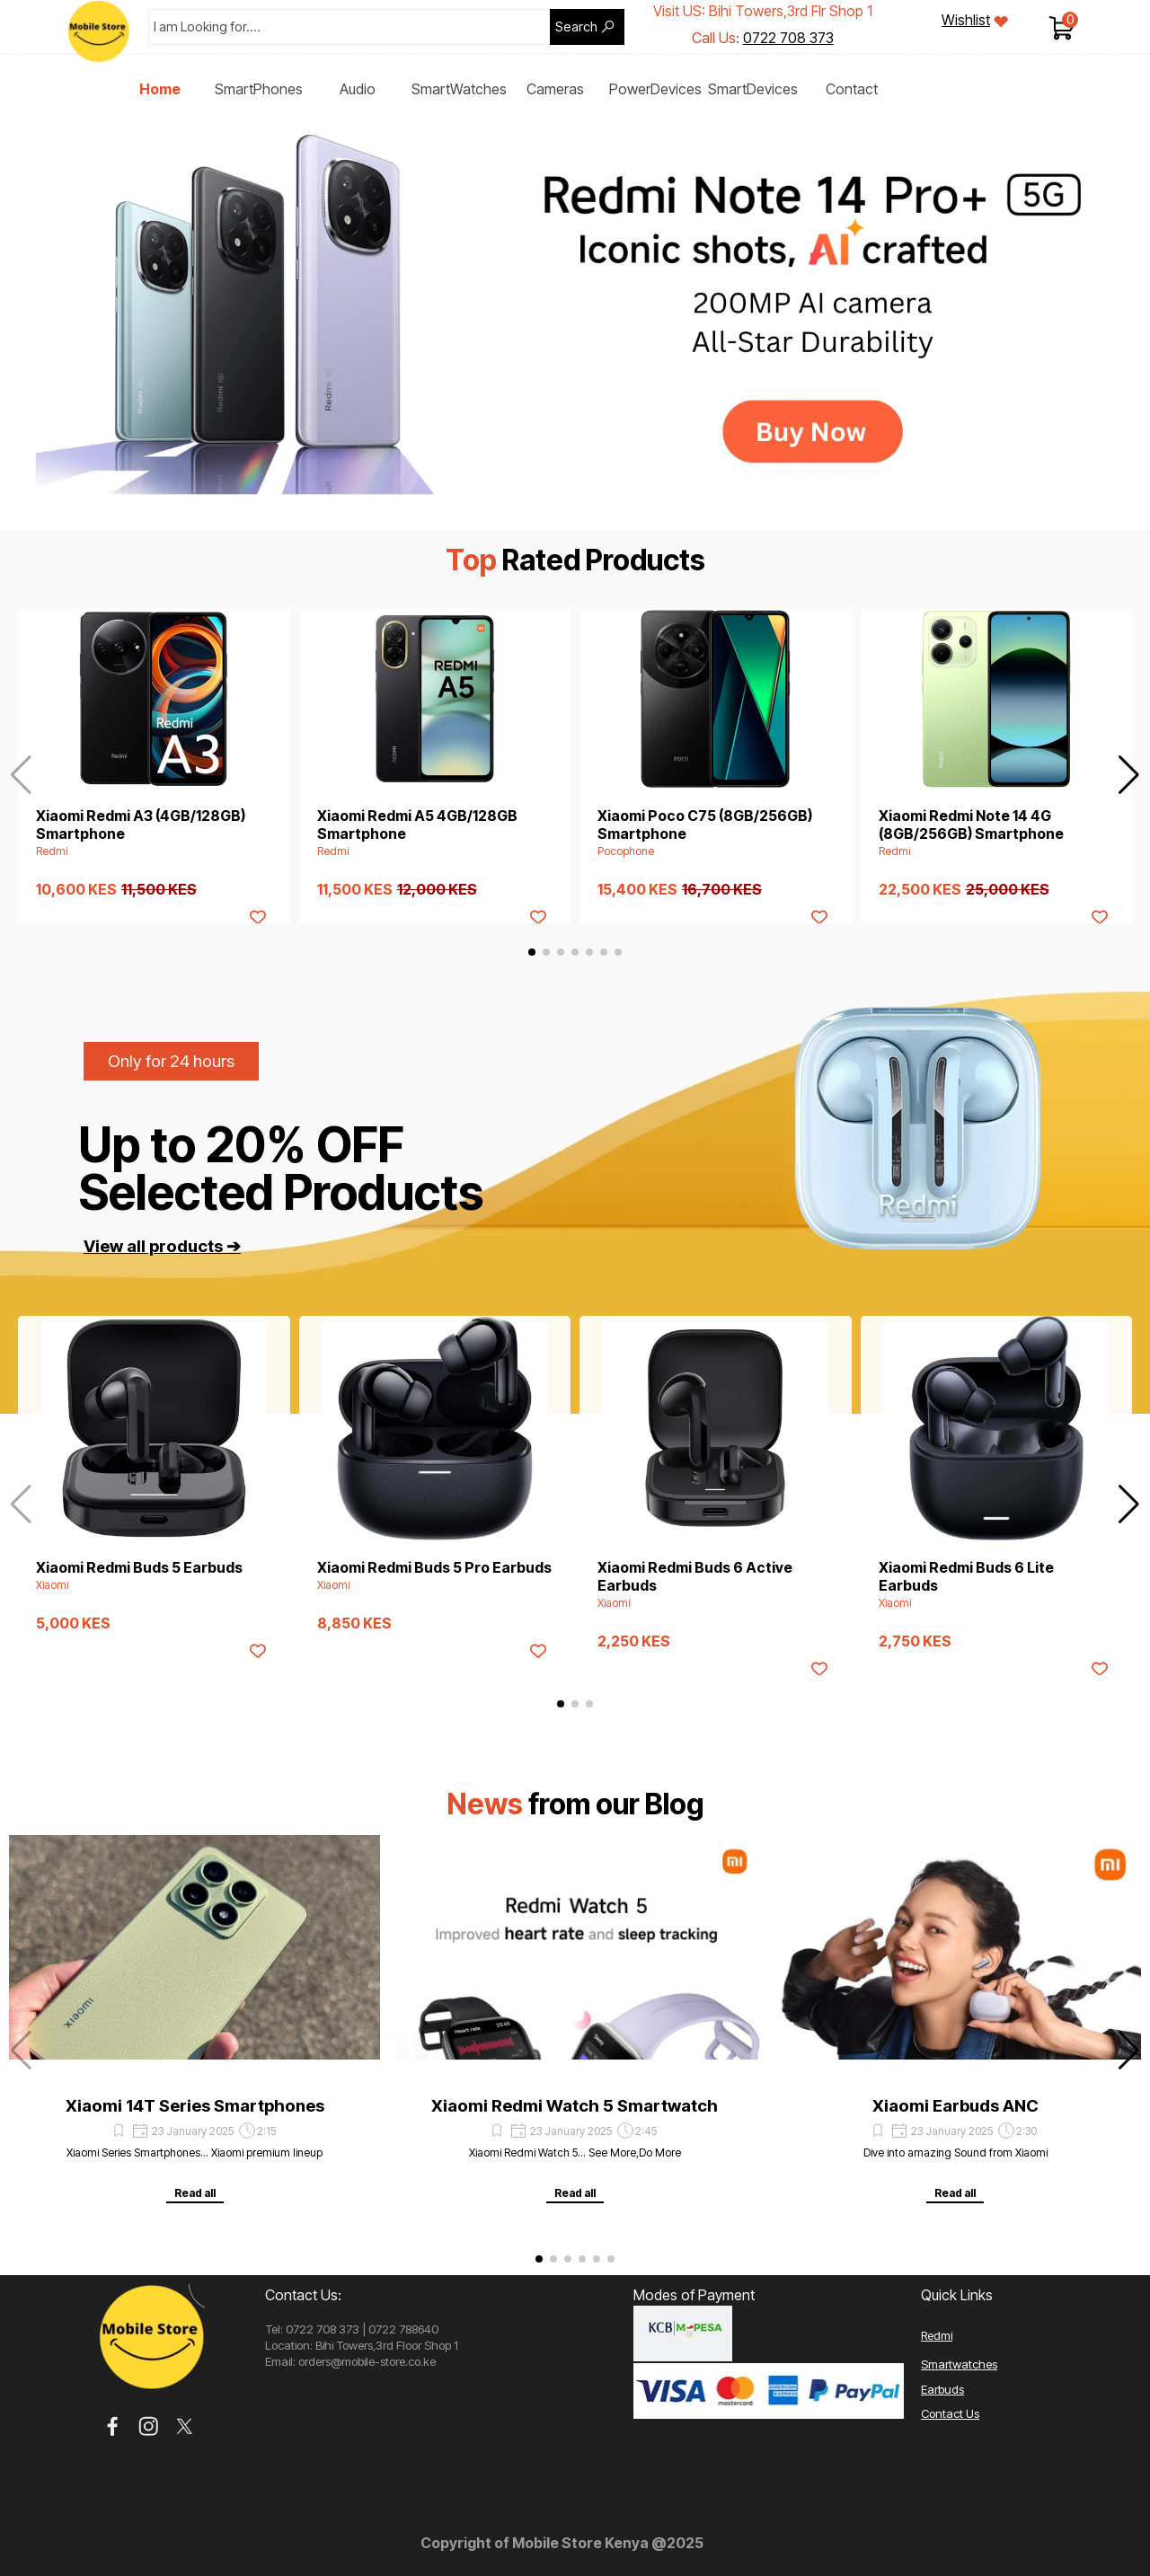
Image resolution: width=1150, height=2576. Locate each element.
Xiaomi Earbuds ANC (955, 2105)
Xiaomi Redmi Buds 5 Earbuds (139, 1567)
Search (576, 27)
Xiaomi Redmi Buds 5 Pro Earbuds (434, 1567)
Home (160, 89)
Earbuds (942, 2389)
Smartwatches (959, 2364)
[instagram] (148, 2426)
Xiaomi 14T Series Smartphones (195, 2105)
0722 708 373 (788, 38)
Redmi (936, 2335)
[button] (1129, 775)
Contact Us (950, 2413)
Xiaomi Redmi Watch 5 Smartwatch (574, 2105)
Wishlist (966, 20)
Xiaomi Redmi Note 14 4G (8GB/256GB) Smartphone (971, 824)
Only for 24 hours (171, 1061)
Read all (195, 2193)
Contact (852, 89)
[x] (184, 2426)
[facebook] (112, 2426)
